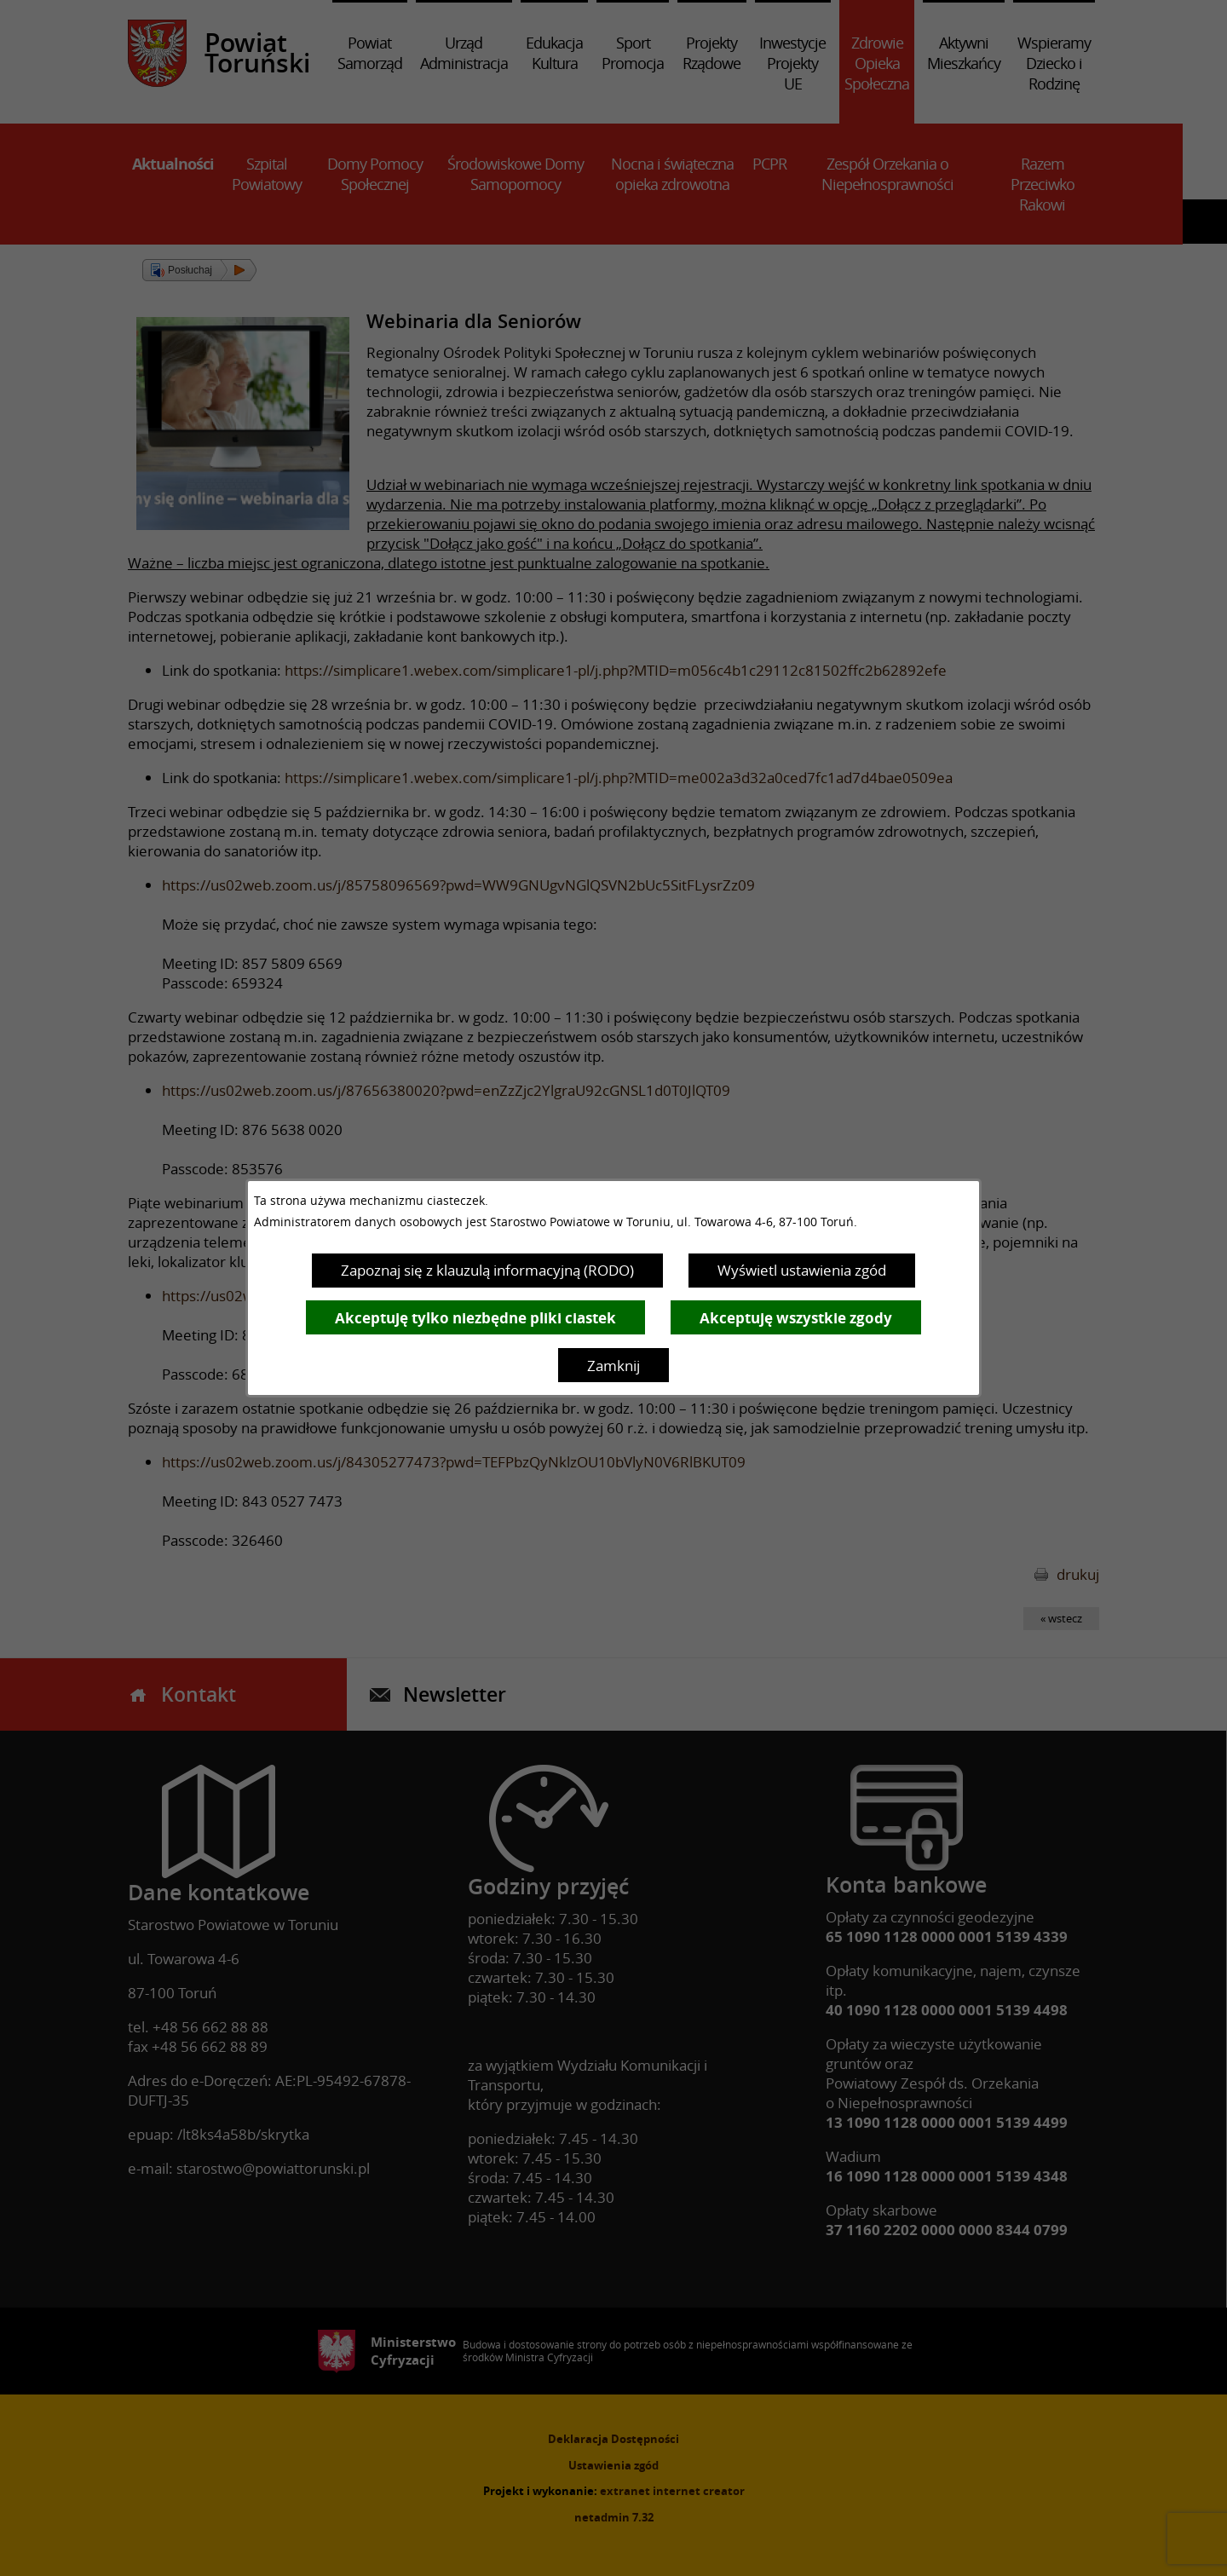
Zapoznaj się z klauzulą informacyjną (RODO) (487, 1270)
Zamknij (613, 1365)
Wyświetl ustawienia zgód (801, 1270)
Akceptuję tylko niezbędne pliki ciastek (475, 1318)
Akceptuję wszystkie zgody (796, 1318)
